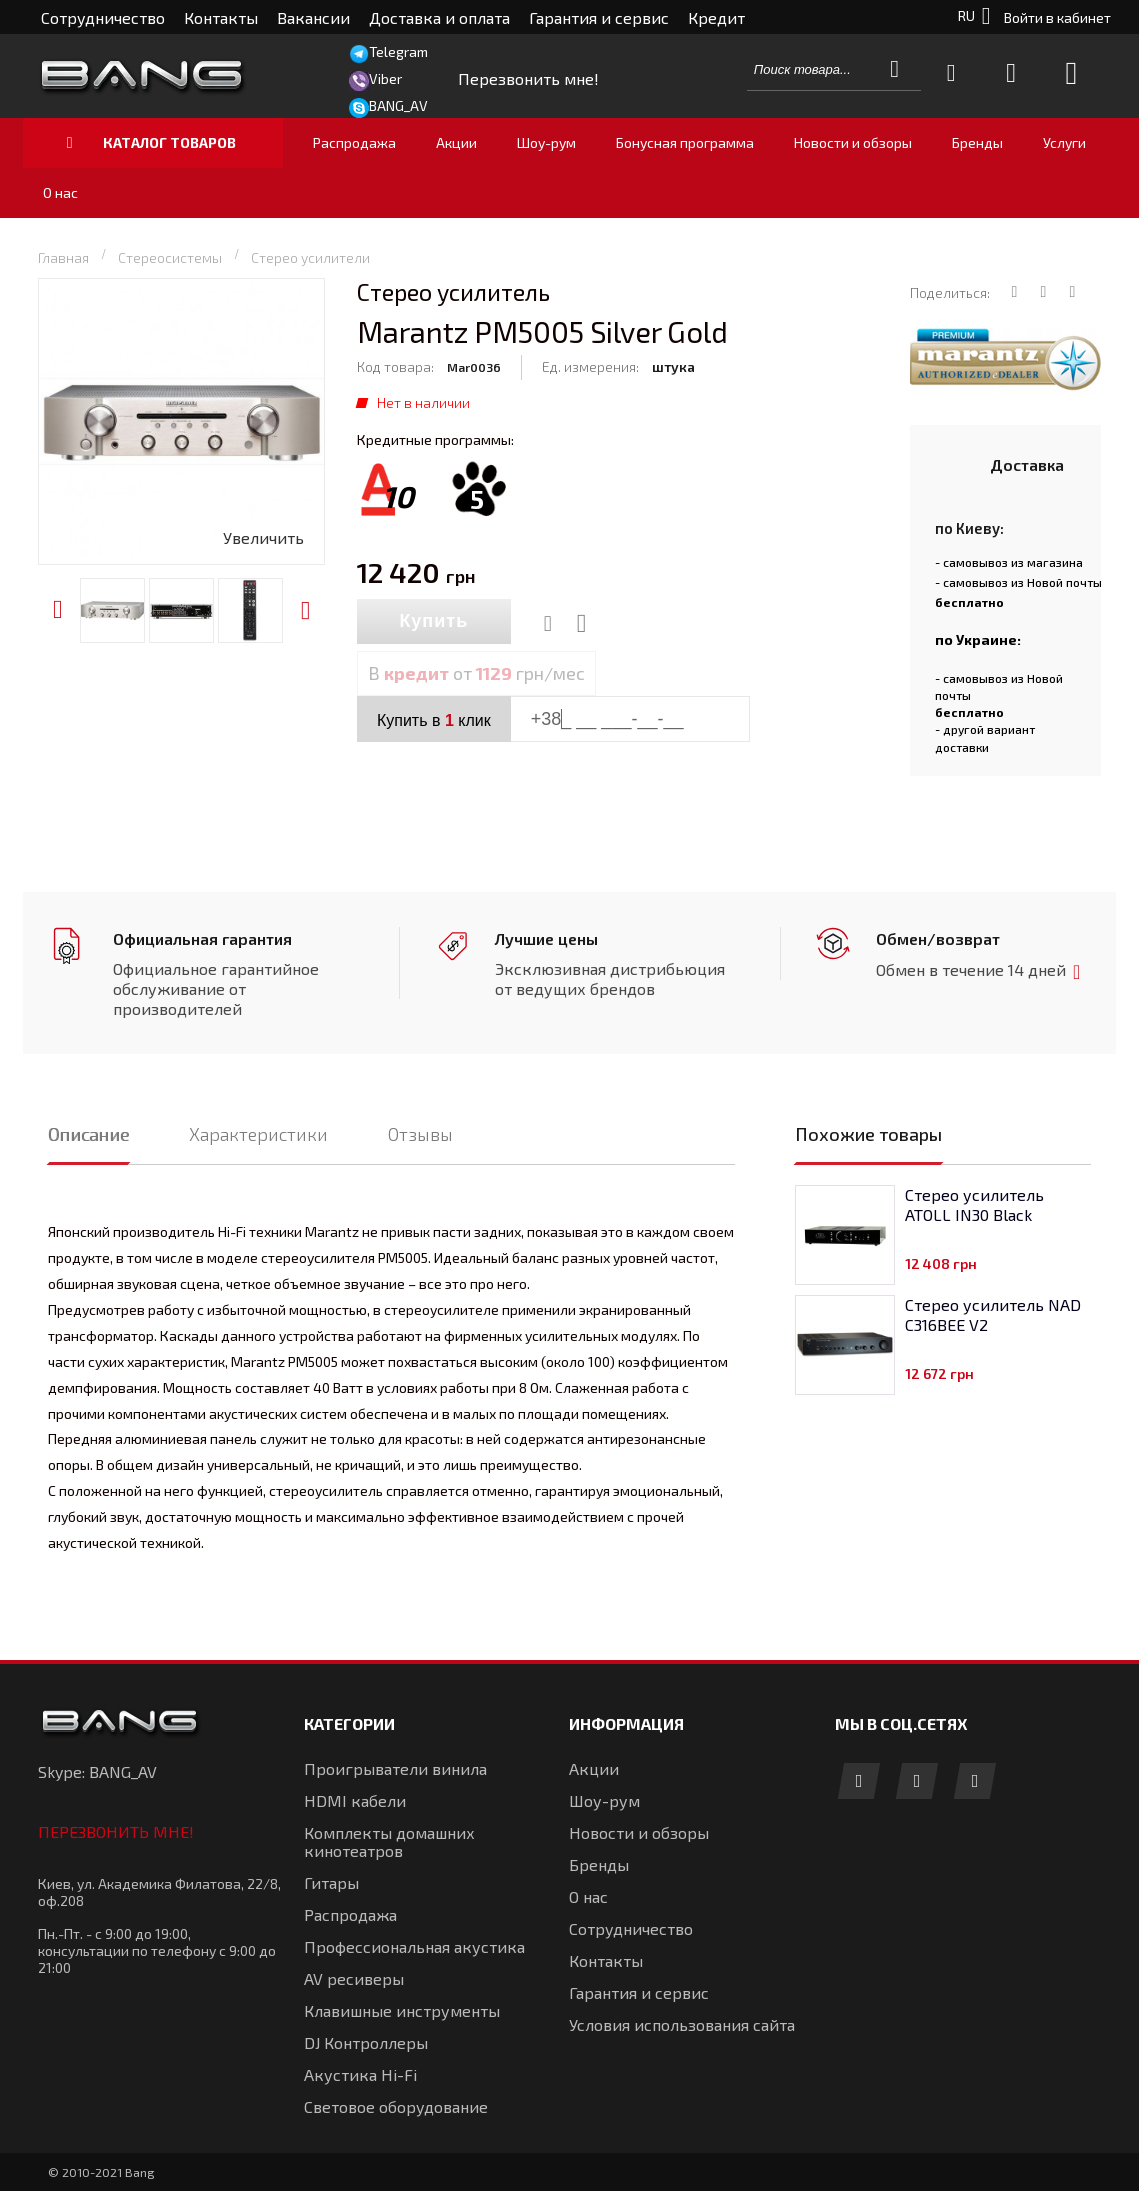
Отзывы (420, 1134)
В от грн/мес (476, 673)
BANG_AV (398, 105)
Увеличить (263, 537)
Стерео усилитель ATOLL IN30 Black (974, 1204)
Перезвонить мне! (116, 1831)
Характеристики (258, 1134)
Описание (88, 1134)
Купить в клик (434, 720)
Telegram (398, 51)
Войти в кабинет (1057, 17)
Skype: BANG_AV (97, 1771)
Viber (385, 78)
